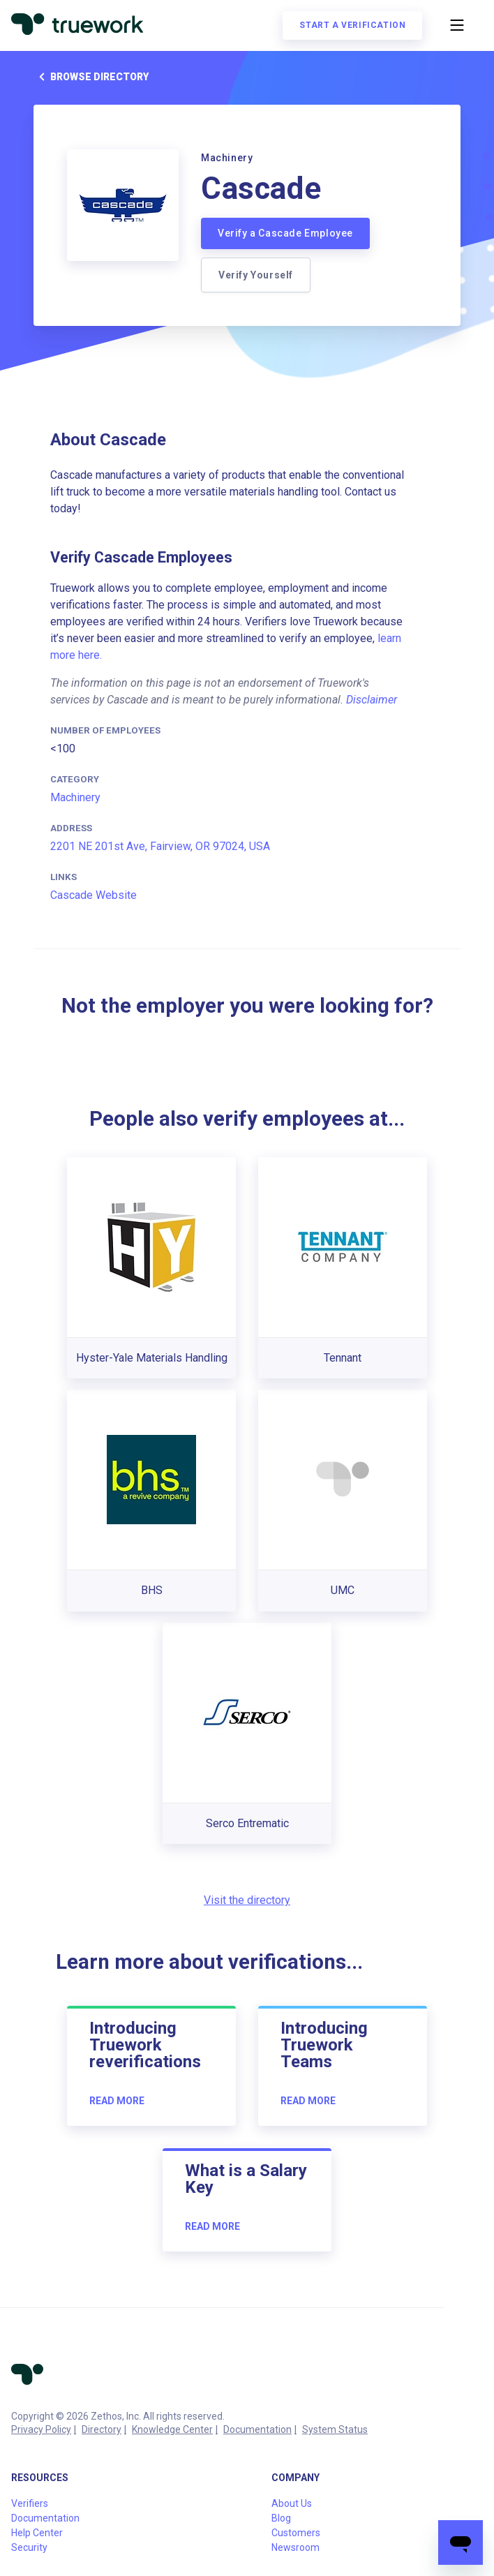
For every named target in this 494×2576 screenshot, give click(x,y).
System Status (335, 2429)
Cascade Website (93, 895)
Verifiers (29, 2503)
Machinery (75, 797)
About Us (291, 2503)
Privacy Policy (41, 2429)
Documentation (257, 2429)
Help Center (37, 2532)
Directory (101, 2429)
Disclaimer (371, 699)
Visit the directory (247, 1900)
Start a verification (352, 25)
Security (29, 2547)
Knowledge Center (172, 2429)
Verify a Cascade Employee (285, 233)
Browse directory (91, 77)
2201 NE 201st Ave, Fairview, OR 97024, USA (160, 846)
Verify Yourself (255, 275)
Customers (295, 2532)
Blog (281, 2518)
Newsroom (295, 2547)
